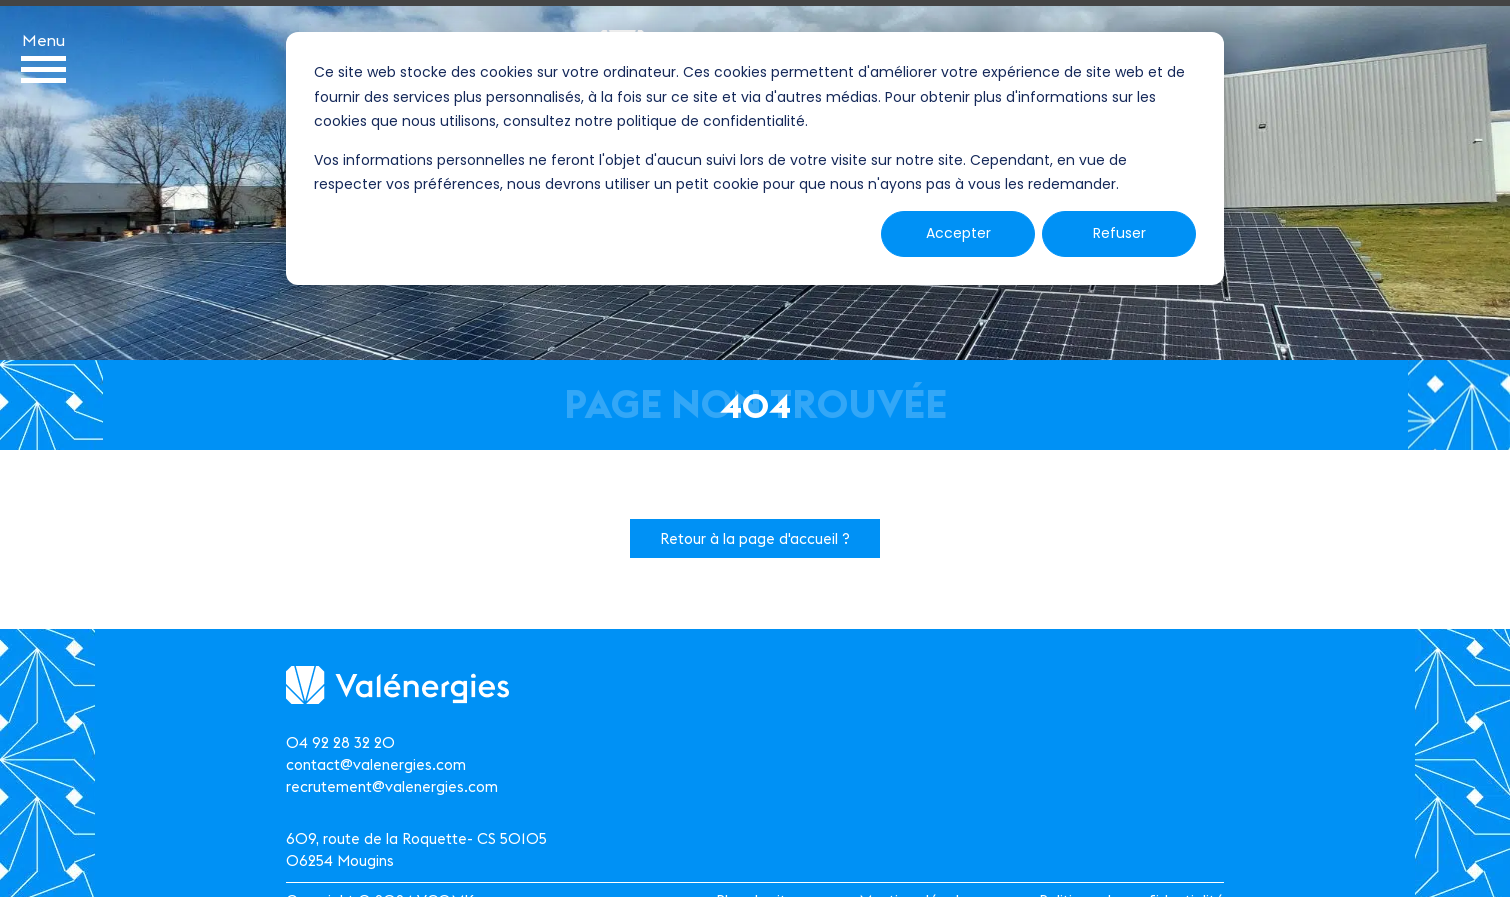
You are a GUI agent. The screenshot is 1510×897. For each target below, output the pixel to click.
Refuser (1119, 233)
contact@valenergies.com (376, 764)
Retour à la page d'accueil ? (755, 538)
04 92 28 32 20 (340, 742)
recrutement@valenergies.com (392, 786)
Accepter (958, 233)
